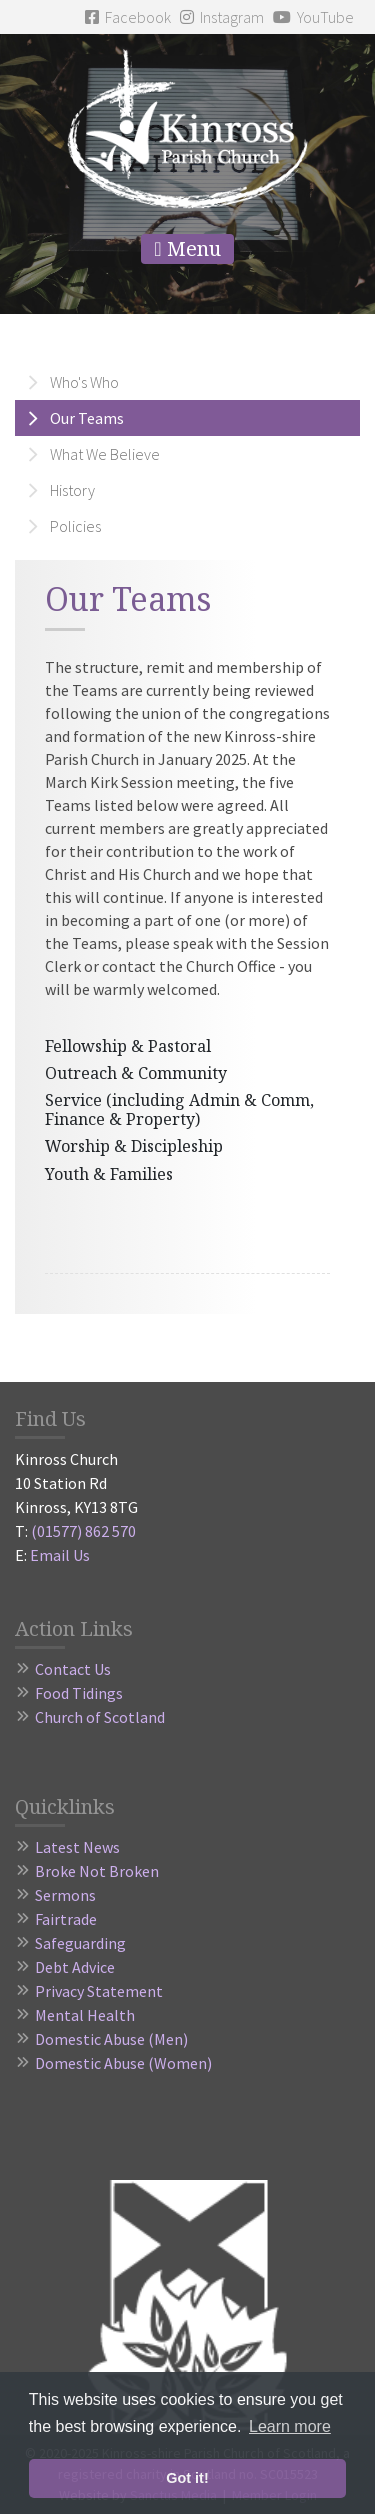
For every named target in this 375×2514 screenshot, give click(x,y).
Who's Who (84, 382)
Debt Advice (75, 1967)
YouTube (313, 17)
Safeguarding (80, 1943)
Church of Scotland (100, 1717)
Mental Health (85, 2015)
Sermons (65, 1895)
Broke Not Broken (97, 1871)
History (72, 490)
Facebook (128, 17)
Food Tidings (79, 1693)
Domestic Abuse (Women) (123, 2063)
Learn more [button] (290, 2426)
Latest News (77, 1847)
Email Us (60, 1555)
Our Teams (87, 418)
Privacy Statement (99, 1991)
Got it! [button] (187, 2478)
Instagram (222, 17)
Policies (75, 526)
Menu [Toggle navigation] (187, 248)
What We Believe (105, 454)
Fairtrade (66, 1919)
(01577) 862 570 (83, 1531)
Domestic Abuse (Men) (111, 2039)
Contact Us (73, 1669)
